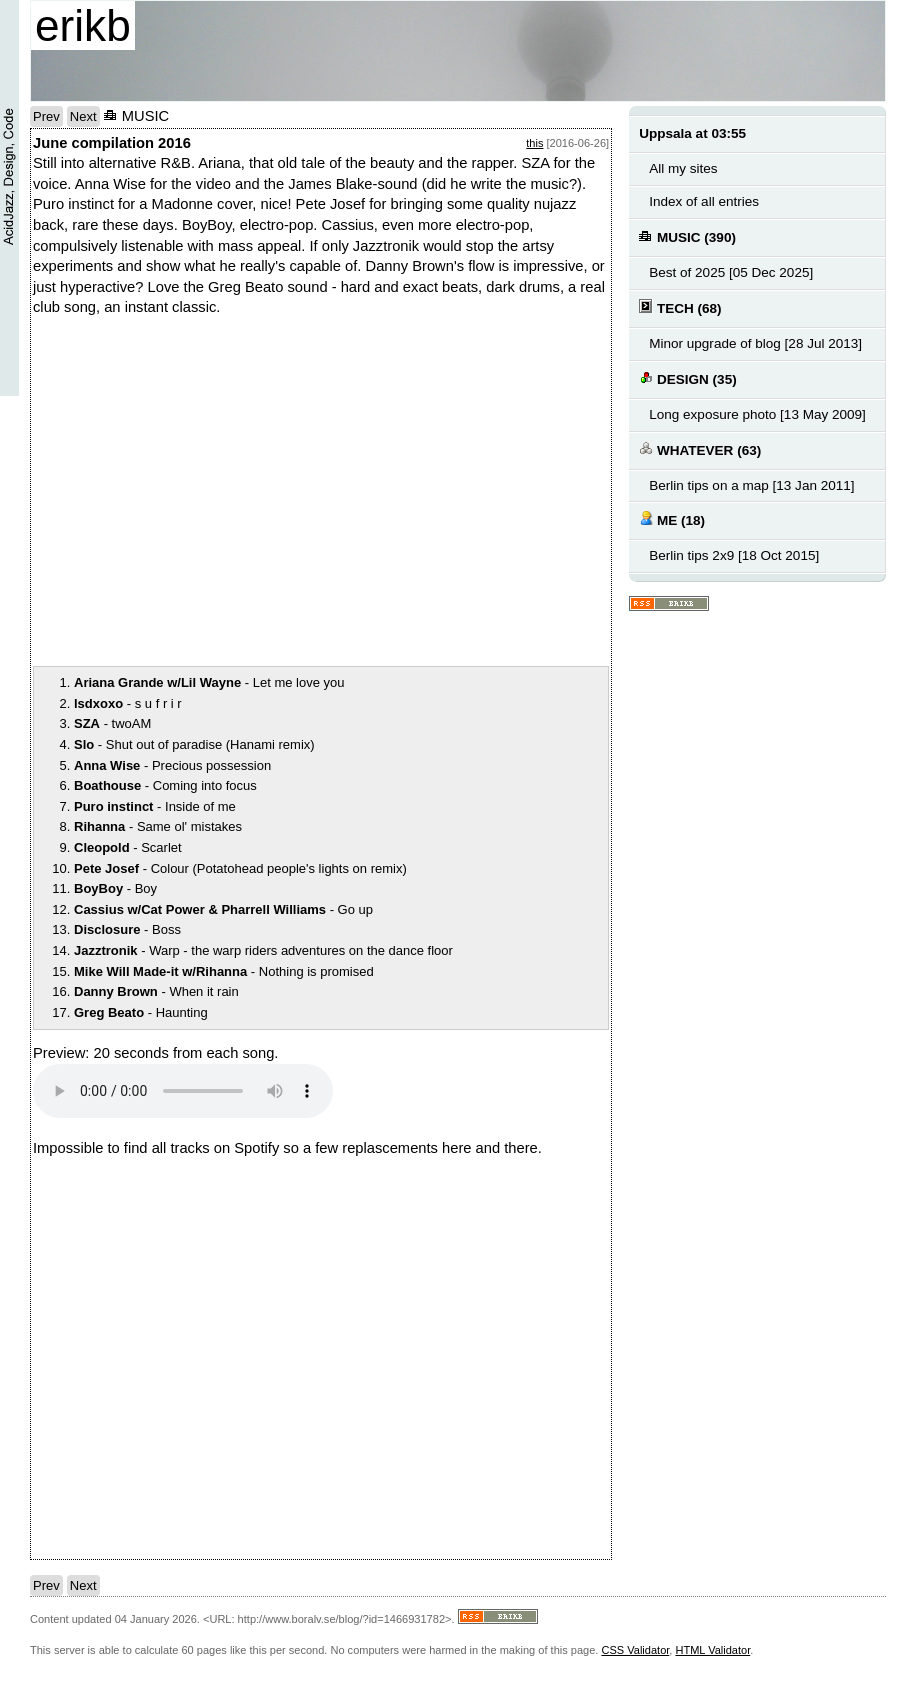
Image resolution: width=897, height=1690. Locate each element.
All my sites (683, 168)
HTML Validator (712, 1650)
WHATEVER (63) (700, 449)
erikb (83, 25)
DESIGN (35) (687, 378)
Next (83, 116)
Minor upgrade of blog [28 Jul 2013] (755, 343)
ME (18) (672, 519)
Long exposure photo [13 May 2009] (757, 414)
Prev (46, 116)
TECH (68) (680, 307)
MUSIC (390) (687, 236)
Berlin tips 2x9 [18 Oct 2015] (734, 555)
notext (313, 490)
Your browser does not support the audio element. (183, 1091)
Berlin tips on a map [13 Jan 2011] (751, 485)
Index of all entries (704, 201)
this (534, 143)
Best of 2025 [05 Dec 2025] (731, 272)
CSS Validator (635, 1650)
